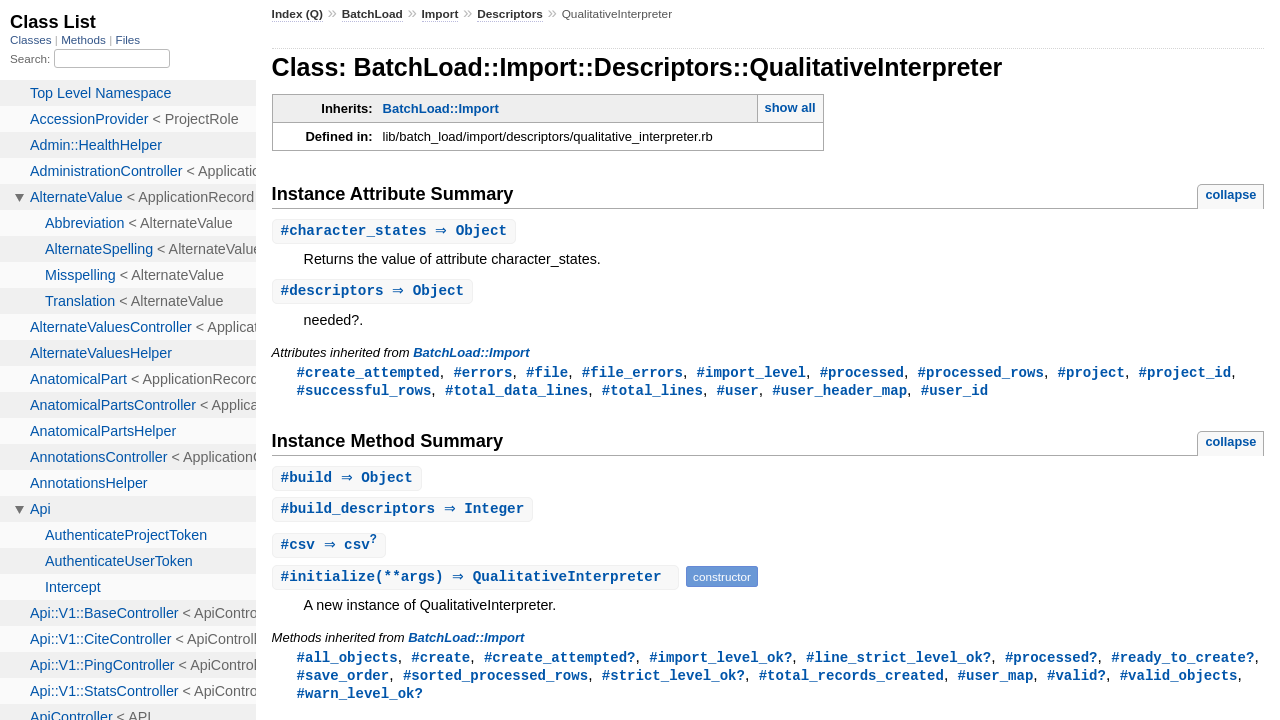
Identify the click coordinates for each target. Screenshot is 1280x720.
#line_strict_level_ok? (898, 664)
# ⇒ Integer (405, 514)
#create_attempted (368, 374)
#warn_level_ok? (360, 702)
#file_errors (632, 374)
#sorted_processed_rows (495, 683)
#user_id (954, 393)
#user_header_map (839, 393)
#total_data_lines (516, 393)
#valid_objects (1179, 683)
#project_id (1184, 374)
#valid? (1076, 683)
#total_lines (652, 393)
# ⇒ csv (332, 551)
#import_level (750, 374)
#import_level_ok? (720, 664)
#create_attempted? (560, 664)
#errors (482, 374)
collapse (1230, 194)
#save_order (343, 683)
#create (440, 664)
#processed (862, 374)
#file (547, 374)
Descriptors (510, 14)
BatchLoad (372, 14)
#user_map (995, 683)
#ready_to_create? (1182, 664)
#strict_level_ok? (673, 683)
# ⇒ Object (397, 231)
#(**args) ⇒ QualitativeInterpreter (478, 583)
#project (1090, 374)
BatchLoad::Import (441, 108)
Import (440, 14)
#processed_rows (980, 374)
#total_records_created (851, 683)
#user (737, 393)
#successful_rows (364, 393)
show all (789, 107)
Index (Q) (297, 14)
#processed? (1051, 664)
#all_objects (347, 664)
